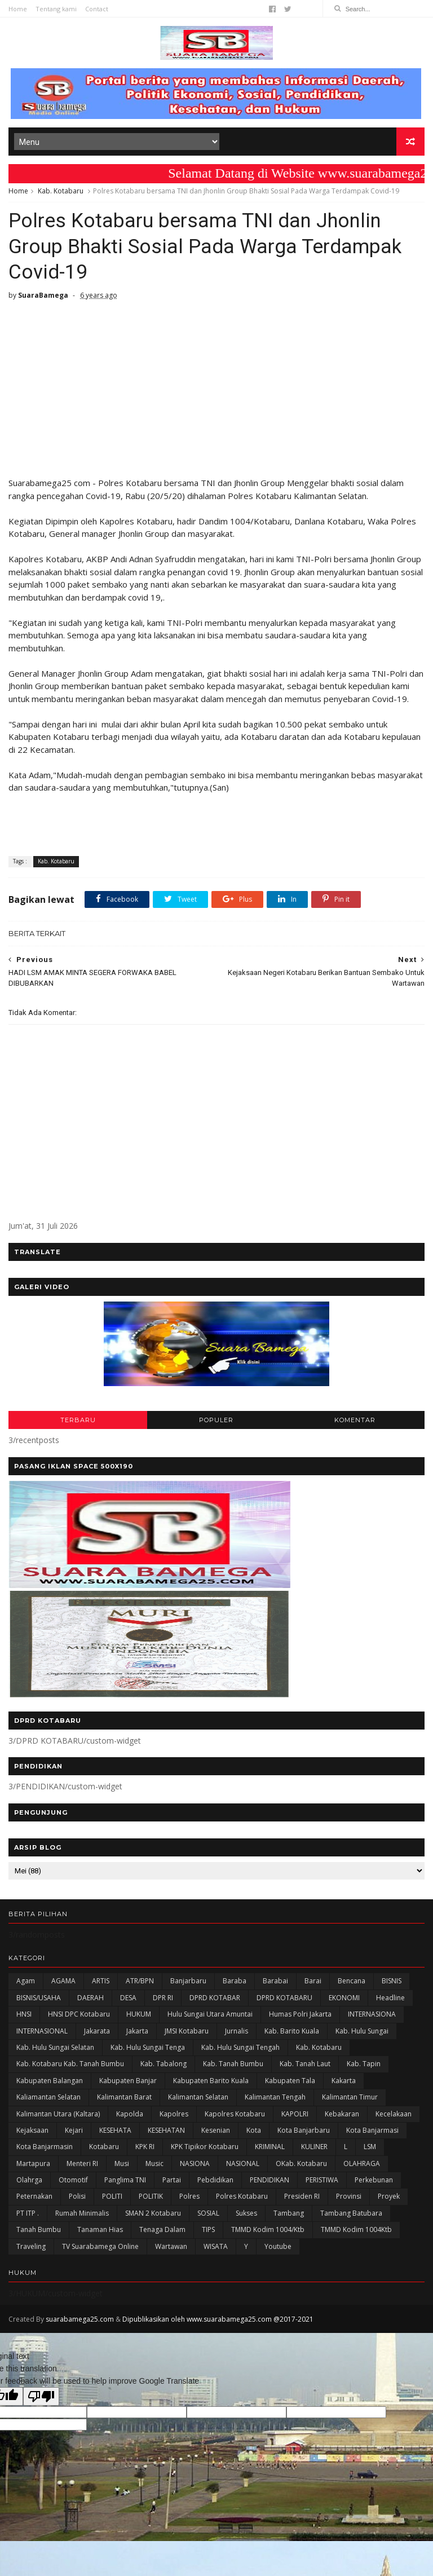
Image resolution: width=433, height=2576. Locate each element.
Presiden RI (302, 2196)
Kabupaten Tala (290, 2080)
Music (154, 2163)
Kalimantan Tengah (275, 2097)
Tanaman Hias (100, 2229)
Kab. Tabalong (163, 2063)
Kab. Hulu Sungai (361, 2031)
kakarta (344, 2080)
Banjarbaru (188, 1981)
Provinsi (348, 2196)
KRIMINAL (270, 2146)
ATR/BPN (140, 1981)
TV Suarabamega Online (100, 2246)
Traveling (31, 2246)
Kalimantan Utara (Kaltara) (58, 2114)
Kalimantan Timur (350, 2097)
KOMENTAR (354, 1420)
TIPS (208, 2229)
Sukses (246, 2213)
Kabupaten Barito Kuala (211, 2080)
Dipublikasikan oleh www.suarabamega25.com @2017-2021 (217, 2319)
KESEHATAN (166, 2130)
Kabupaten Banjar (128, 2080)
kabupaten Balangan (49, 2080)
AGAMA (63, 1981)
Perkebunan (374, 2180)
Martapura (33, 2163)
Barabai (275, 1981)
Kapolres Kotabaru (235, 2114)
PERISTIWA (322, 2180)
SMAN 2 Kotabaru (153, 2213)
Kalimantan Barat (124, 2097)
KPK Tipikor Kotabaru (204, 2146)
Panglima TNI (125, 2180)
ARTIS (100, 1981)
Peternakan (34, 2196)
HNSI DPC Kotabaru (79, 2014)
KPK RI (144, 2146)
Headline (390, 1997)
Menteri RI (82, 2163)
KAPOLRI (294, 2114)
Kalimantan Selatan (198, 2097)
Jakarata (97, 2031)
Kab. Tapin (364, 2063)
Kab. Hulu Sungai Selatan (55, 2047)
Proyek (389, 2196)
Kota (253, 2130)
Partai (171, 2180)
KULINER (314, 2146)
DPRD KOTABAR (214, 1997)
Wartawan (171, 2246)
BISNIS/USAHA (38, 1997)
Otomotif (73, 2180)
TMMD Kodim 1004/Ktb (267, 2229)
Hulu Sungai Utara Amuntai (210, 2014)
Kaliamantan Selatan (48, 2097)
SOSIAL (208, 2213)
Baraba (234, 1981)
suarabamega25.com (80, 2319)
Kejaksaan (32, 2130)
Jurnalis (236, 2031)
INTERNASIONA (372, 2014)
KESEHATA (115, 2130)
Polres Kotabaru (242, 2196)
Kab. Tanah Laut (305, 2063)
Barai (312, 1981)
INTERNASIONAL (42, 2031)
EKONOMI (344, 1997)
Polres (189, 2196)
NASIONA (195, 2163)
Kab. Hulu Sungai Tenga (148, 2047)
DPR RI (163, 1997)
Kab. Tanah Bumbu (233, 2063)
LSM (370, 2146)
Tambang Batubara (351, 2213)
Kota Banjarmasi (372, 2130)
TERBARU (78, 1420)
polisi (77, 2196)
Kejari (74, 2130)
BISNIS (391, 1981)
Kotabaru (104, 2146)
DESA (128, 1997)
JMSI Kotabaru (187, 2031)
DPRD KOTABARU (284, 1997)
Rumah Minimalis (82, 2213)
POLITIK (151, 2196)
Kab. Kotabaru (60, 191)
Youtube (277, 2246)
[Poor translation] (41, 2396)
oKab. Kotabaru (301, 2163)
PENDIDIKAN (269, 2180)
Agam (25, 1981)
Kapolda (129, 2114)
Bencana (351, 1981)
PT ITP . (27, 2213)
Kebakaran (342, 2114)
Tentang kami (56, 9)
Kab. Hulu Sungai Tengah (240, 2047)
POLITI (112, 2196)
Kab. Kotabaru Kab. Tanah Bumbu (70, 2063)
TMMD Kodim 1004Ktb (356, 2229)
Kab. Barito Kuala (291, 2031)
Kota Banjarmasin (44, 2146)
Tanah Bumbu (38, 2229)
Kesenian (215, 2130)
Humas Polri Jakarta (300, 2014)
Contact (96, 9)
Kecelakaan (393, 2114)
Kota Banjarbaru (303, 2130)
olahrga (29, 2180)
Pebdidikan (215, 2180)
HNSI (24, 2014)
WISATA (216, 2246)
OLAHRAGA (361, 2163)
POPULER (216, 1420)
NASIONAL (242, 2163)
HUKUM (138, 2014)
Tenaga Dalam (162, 2229)
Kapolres (174, 2114)
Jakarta (137, 2031)
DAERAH (90, 1997)
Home (17, 9)
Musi (121, 2163)
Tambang (288, 2213)
